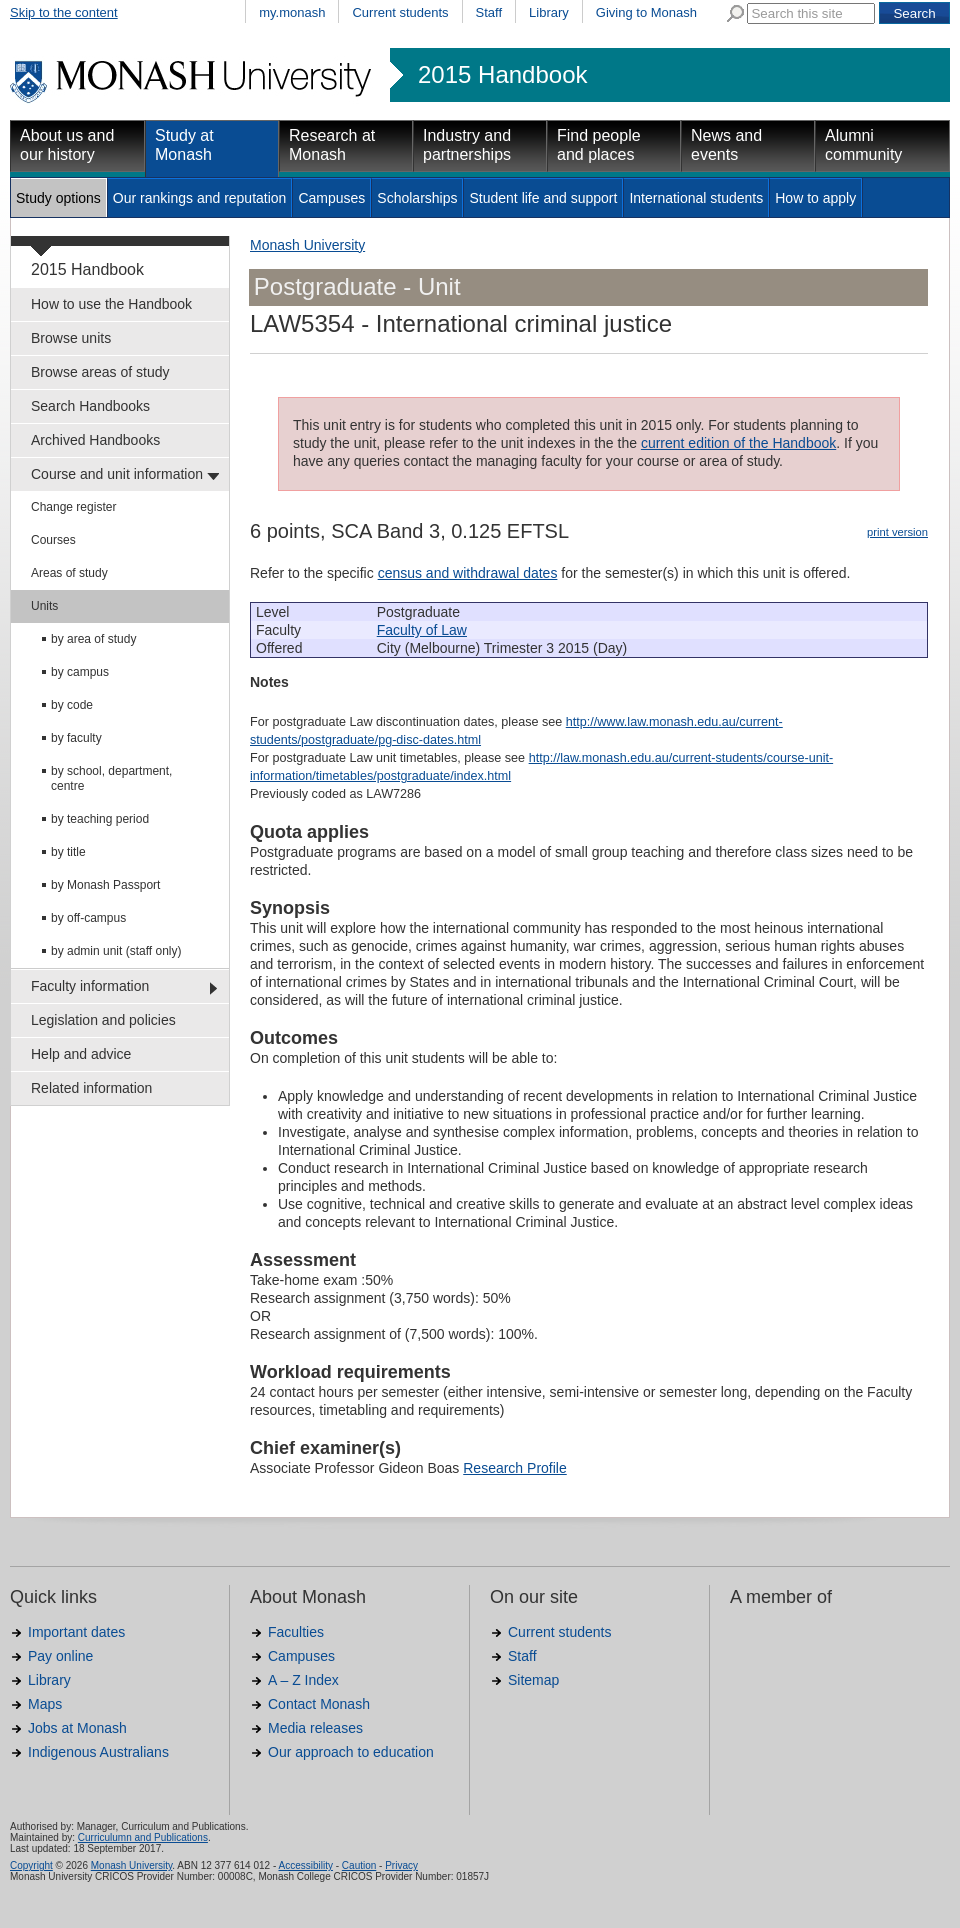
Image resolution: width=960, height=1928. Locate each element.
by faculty (76, 738)
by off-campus (88, 918)
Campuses (331, 198)
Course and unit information (117, 474)
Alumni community (863, 145)
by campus (80, 672)
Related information (91, 1088)
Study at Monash (184, 145)
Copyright (31, 1865)
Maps (45, 1704)
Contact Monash (319, 1704)
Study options (58, 198)
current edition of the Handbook (738, 443)
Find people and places (599, 145)
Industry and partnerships (467, 145)
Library (549, 12)
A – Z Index (303, 1680)
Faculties (296, 1632)
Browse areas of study (100, 372)
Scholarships (417, 198)
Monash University (307, 245)
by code (72, 705)
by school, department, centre (111, 778)
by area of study (93, 639)
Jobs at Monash (77, 1728)
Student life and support (543, 198)
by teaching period (100, 819)
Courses (53, 540)
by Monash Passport (105, 885)
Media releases (315, 1728)
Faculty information (90, 986)
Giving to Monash (646, 12)
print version (897, 532)
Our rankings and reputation (200, 198)
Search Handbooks (90, 406)
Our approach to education (351, 1752)
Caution (359, 1865)
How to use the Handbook (111, 304)
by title (68, 852)
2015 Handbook (502, 75)
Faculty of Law (422, 630)
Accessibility (305, 1865)
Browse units (71, 338)
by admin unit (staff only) (116, 951)
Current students (400, 12)
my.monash (292, 12)
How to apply (815, 198)
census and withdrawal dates (468, 573)
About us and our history (67, 145)
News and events (726, 145)
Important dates (76, 1632)
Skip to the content (64, 12)
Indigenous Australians (98, 1752)
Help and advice (81, 1054)
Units (44, 606)
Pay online (60, 1656)
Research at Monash (332, 145)
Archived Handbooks (95, 440)
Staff (489, 12)
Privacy (401, 1865)
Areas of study (69, 573)
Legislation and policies (103, 1020)
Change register (73, 507)
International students (696, 198)
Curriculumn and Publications (143, 1837)
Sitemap (533, 1680)
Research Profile (515, 1468)
